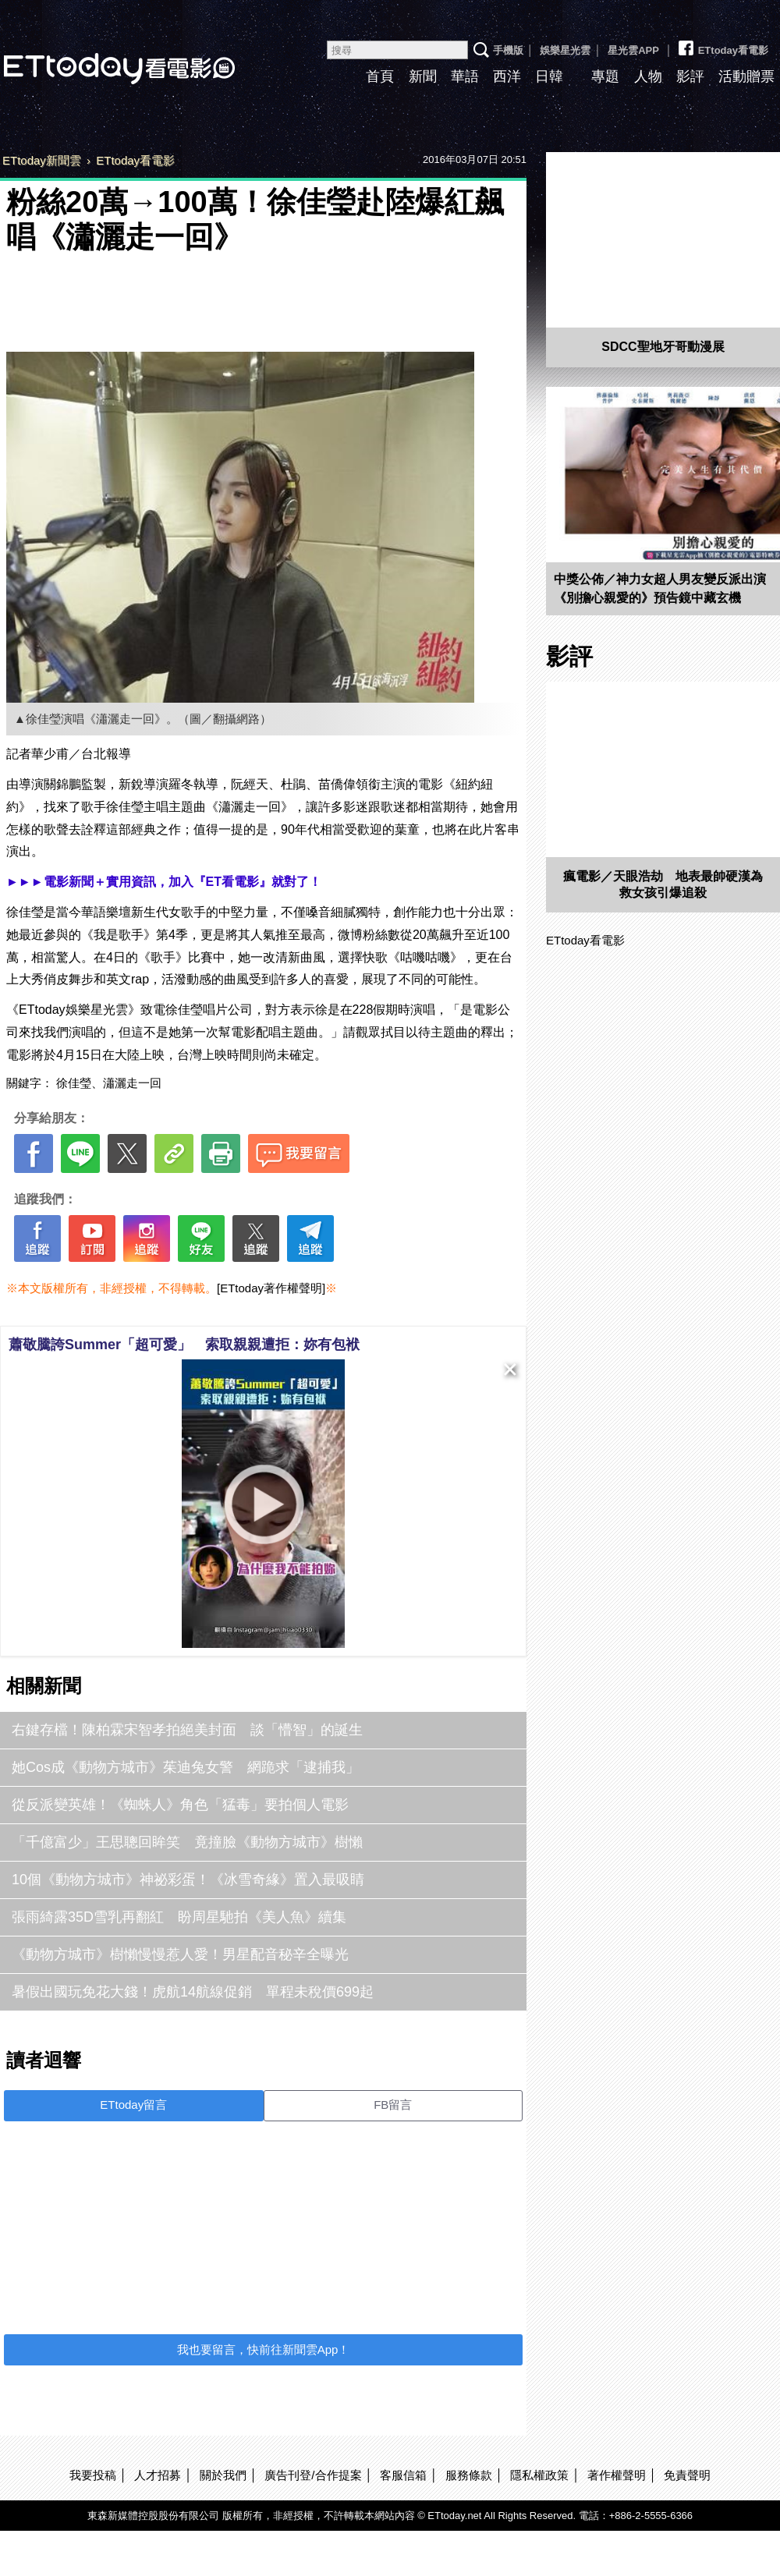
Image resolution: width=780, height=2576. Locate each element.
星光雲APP (633, 50)
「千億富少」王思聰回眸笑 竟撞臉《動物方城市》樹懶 (187, 1842)
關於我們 (223, 2475)
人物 (648, 76)
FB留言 (393, 2104)
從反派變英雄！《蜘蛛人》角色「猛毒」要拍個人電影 (180, 1804)
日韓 (549, 76)
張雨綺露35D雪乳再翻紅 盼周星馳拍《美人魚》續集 (179, 1917)
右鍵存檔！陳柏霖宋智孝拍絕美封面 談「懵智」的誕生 (187, 1730)
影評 (690, 76)
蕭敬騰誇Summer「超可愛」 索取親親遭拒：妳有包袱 (184, 1344)
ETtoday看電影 (722, 44)
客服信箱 (403, 2475)
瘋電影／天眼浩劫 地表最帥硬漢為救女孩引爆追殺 (663, 884)
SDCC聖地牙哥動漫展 (662, 346)
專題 (605, 76)
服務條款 (468, 2475)
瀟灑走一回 (132, 1083)
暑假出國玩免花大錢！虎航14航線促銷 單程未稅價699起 (193, 1992)
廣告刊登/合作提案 (312, 2475)
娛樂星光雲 (565, 50)
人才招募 (157, 2475)
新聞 (423, 76)
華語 (465, 76)
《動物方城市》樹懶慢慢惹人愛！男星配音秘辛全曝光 (180, 1954)
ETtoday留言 (133, 2104)
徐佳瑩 (73, 1083)
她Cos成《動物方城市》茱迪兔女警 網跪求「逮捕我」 (186, 1767)
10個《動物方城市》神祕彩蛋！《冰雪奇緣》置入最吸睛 (188, 1879)
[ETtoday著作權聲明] (271, 1288)
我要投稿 (92, 2475)
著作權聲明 (616, 2475)
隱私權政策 (539, 2475)
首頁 (380, 76)
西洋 (507, 76)
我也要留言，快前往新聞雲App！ (263, 2349)
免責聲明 (687, 2475)
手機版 (508, 50)
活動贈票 (746, 76)
